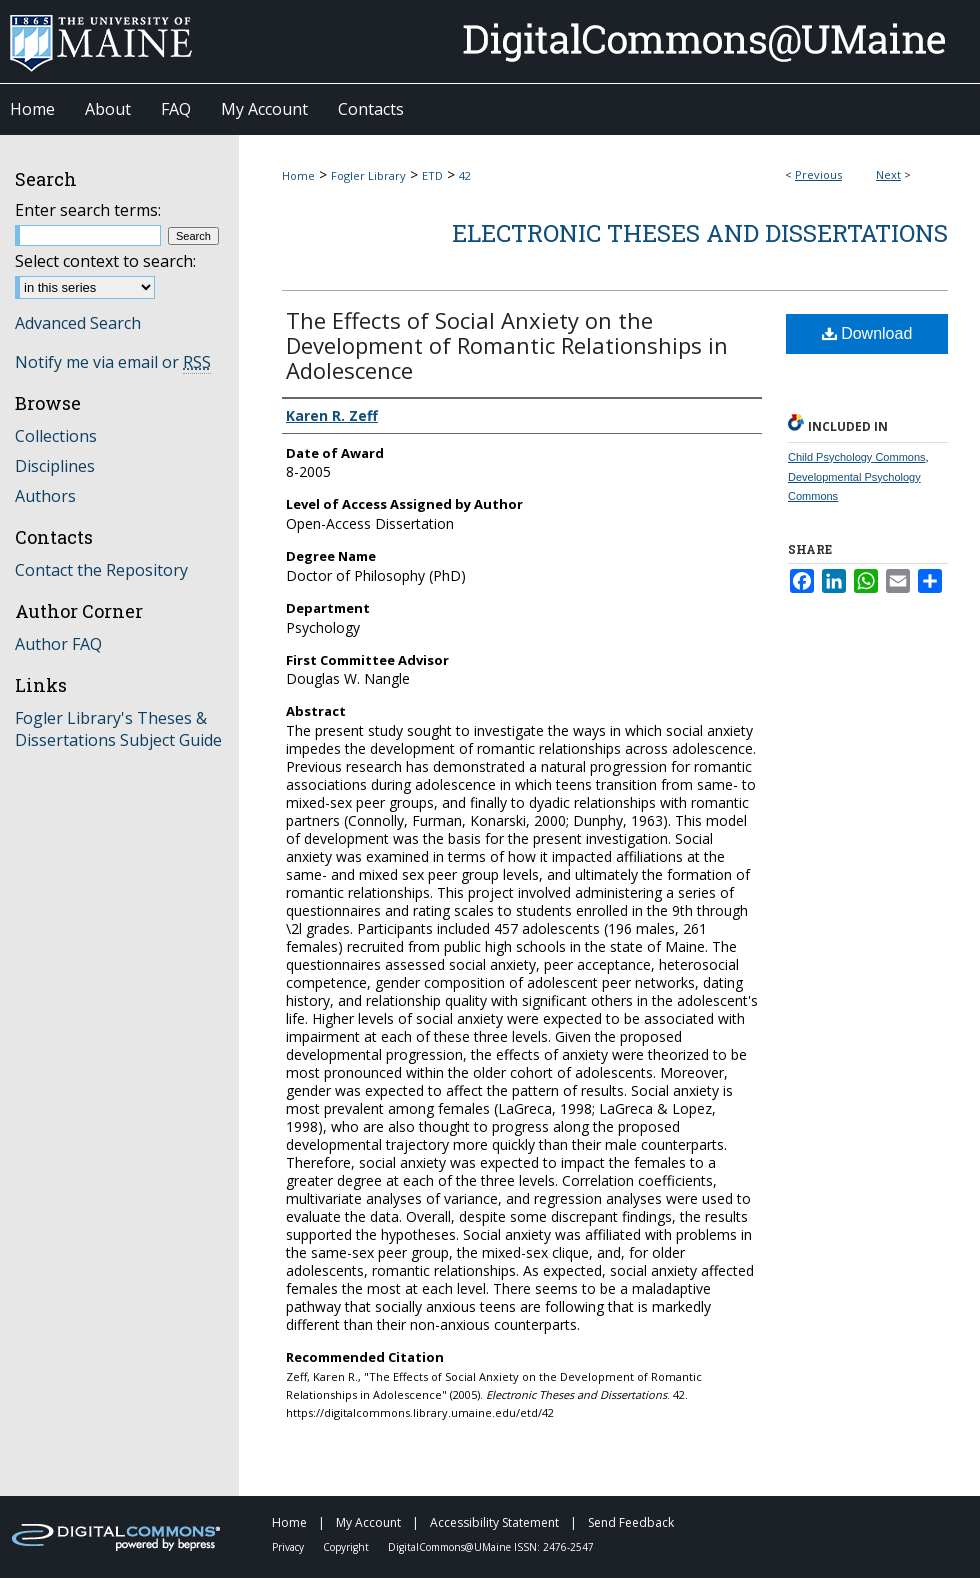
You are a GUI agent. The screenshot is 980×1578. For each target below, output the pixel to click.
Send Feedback (631, 1522)
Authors (45, 496)
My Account (370, 1522)
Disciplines (55, 466)
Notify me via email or (113, 362)
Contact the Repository (101, 570)
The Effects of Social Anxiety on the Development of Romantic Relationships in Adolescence (507, 345)
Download (867, 333)
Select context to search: (105, 261)
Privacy (289, 1547)
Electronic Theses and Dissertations (700, 233)
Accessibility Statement (496, 1522)
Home (298, 175)
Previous (818, 174)
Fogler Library (368, 175)
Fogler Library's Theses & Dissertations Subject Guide (118, 729)
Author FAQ (58, 644)
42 (465, 175)
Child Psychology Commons (857, 457)
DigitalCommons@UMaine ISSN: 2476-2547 (491, 1547)
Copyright (347, 1547)
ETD (432, 175)
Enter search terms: (88, 210)
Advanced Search (78, 323)
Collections (56, 436)
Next (888, 174)
